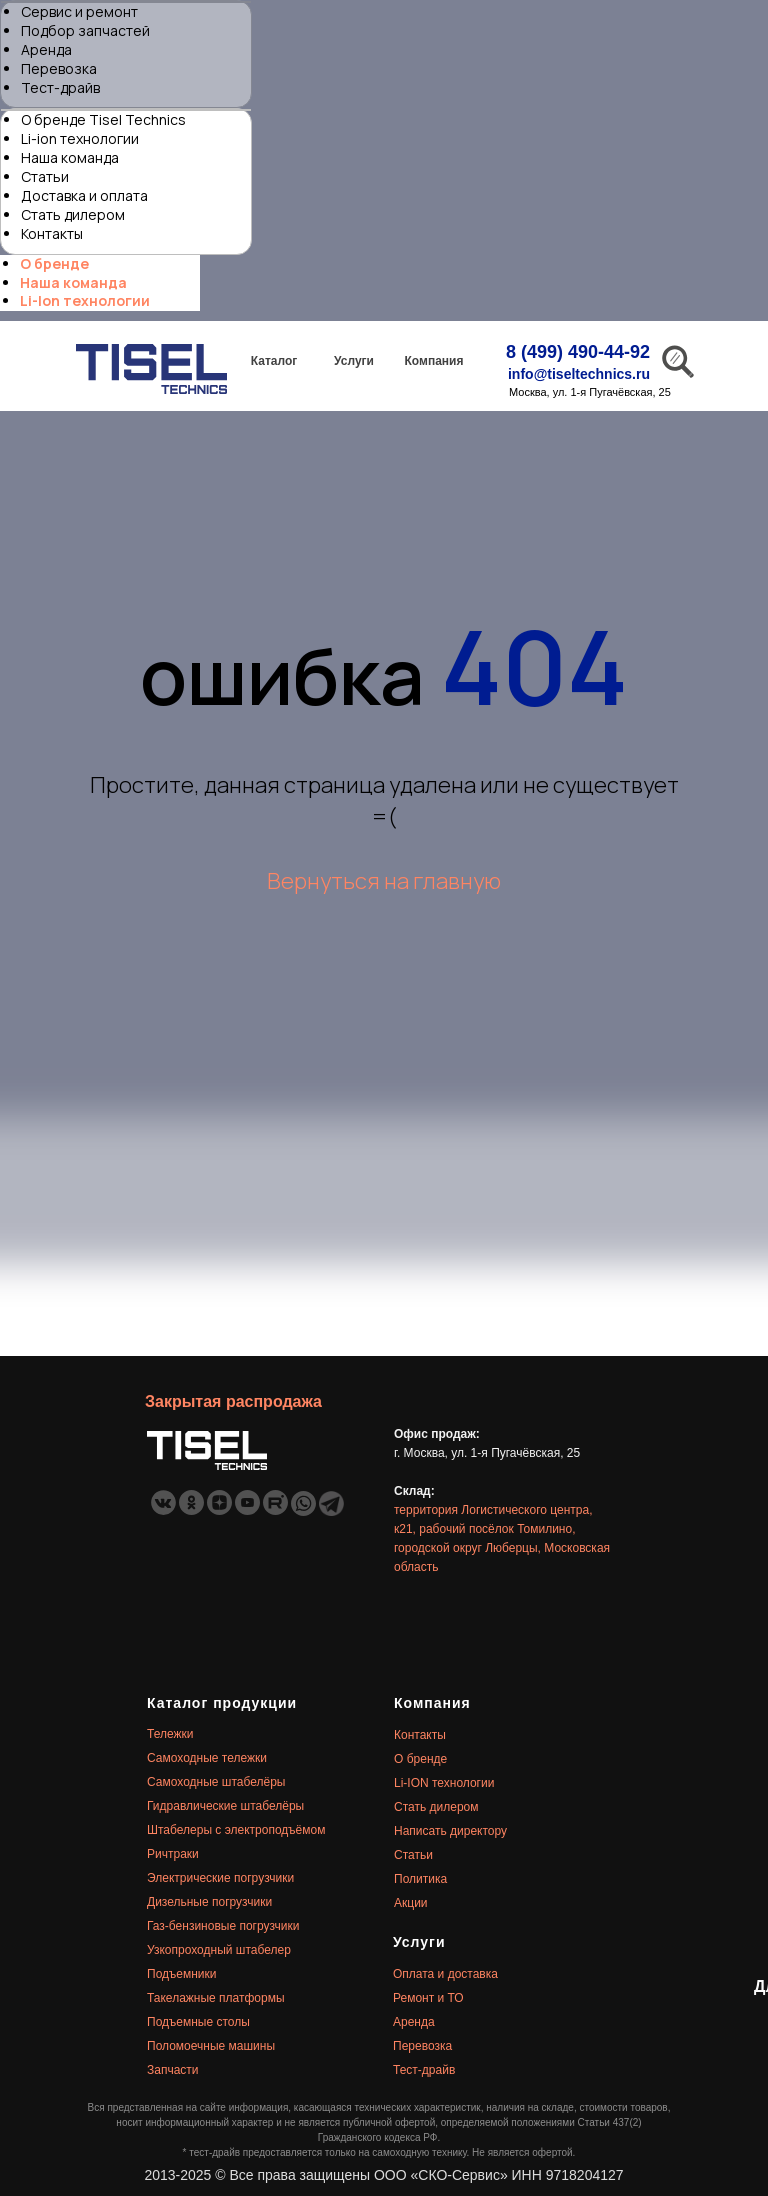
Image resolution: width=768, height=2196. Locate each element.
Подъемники (181, 1974)
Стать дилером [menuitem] (73, 214)
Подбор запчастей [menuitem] (85, 30)
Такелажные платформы (216, 1998)
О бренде (420, 1759)
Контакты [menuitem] (52, 233)
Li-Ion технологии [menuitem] (85, 300)
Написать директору (450, 1831)
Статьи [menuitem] (45, 176)
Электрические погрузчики (220, 1878)
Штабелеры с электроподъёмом (236, 1830)
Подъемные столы (198, 2022)
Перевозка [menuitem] (59, 68)
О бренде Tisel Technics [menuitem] (103, 119)
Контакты (420, 1735)
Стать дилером (436, 1807)
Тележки (170, 1734)
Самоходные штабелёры (216, 1782)
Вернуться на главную (384, 881)
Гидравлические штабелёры (225, 1806)
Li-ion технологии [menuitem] (80, 138)
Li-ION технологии (444, 1783)
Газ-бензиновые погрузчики (223, 1926)
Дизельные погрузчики (209, 1902)
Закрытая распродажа (233, 1401)
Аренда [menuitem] (46, 49)
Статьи (413, 1855)
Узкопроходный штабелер (219, 1950)
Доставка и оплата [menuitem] (84, 195)
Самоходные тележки (207, 1758)
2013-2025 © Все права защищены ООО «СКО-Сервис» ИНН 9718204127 (383, 2175)
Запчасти (173, 2070)
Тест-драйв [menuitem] (60, 87)
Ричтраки (173, 1854)
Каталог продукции (222, 1703)
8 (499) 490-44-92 (578, 352)
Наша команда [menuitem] (70, 157)
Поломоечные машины (211, 2046)
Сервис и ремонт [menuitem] (79, 11)
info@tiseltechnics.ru (579, 374)
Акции (411, 1903)
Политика (420, 1879)
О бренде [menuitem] (54, 263)
